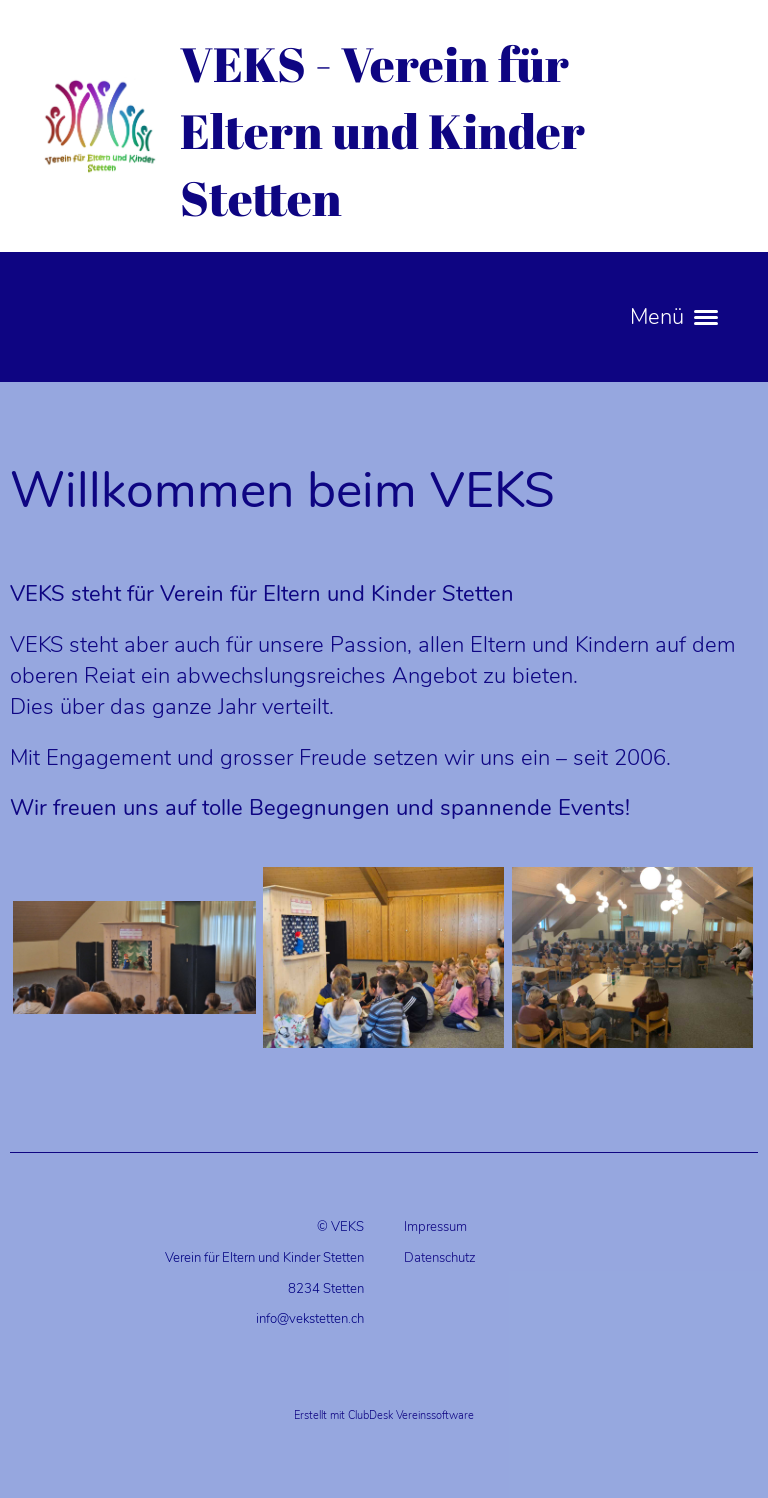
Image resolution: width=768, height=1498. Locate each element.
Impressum (435, 1227)
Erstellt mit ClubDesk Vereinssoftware (384, 1415)
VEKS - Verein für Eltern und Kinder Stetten (382, 130)
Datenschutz (440, 1258)
